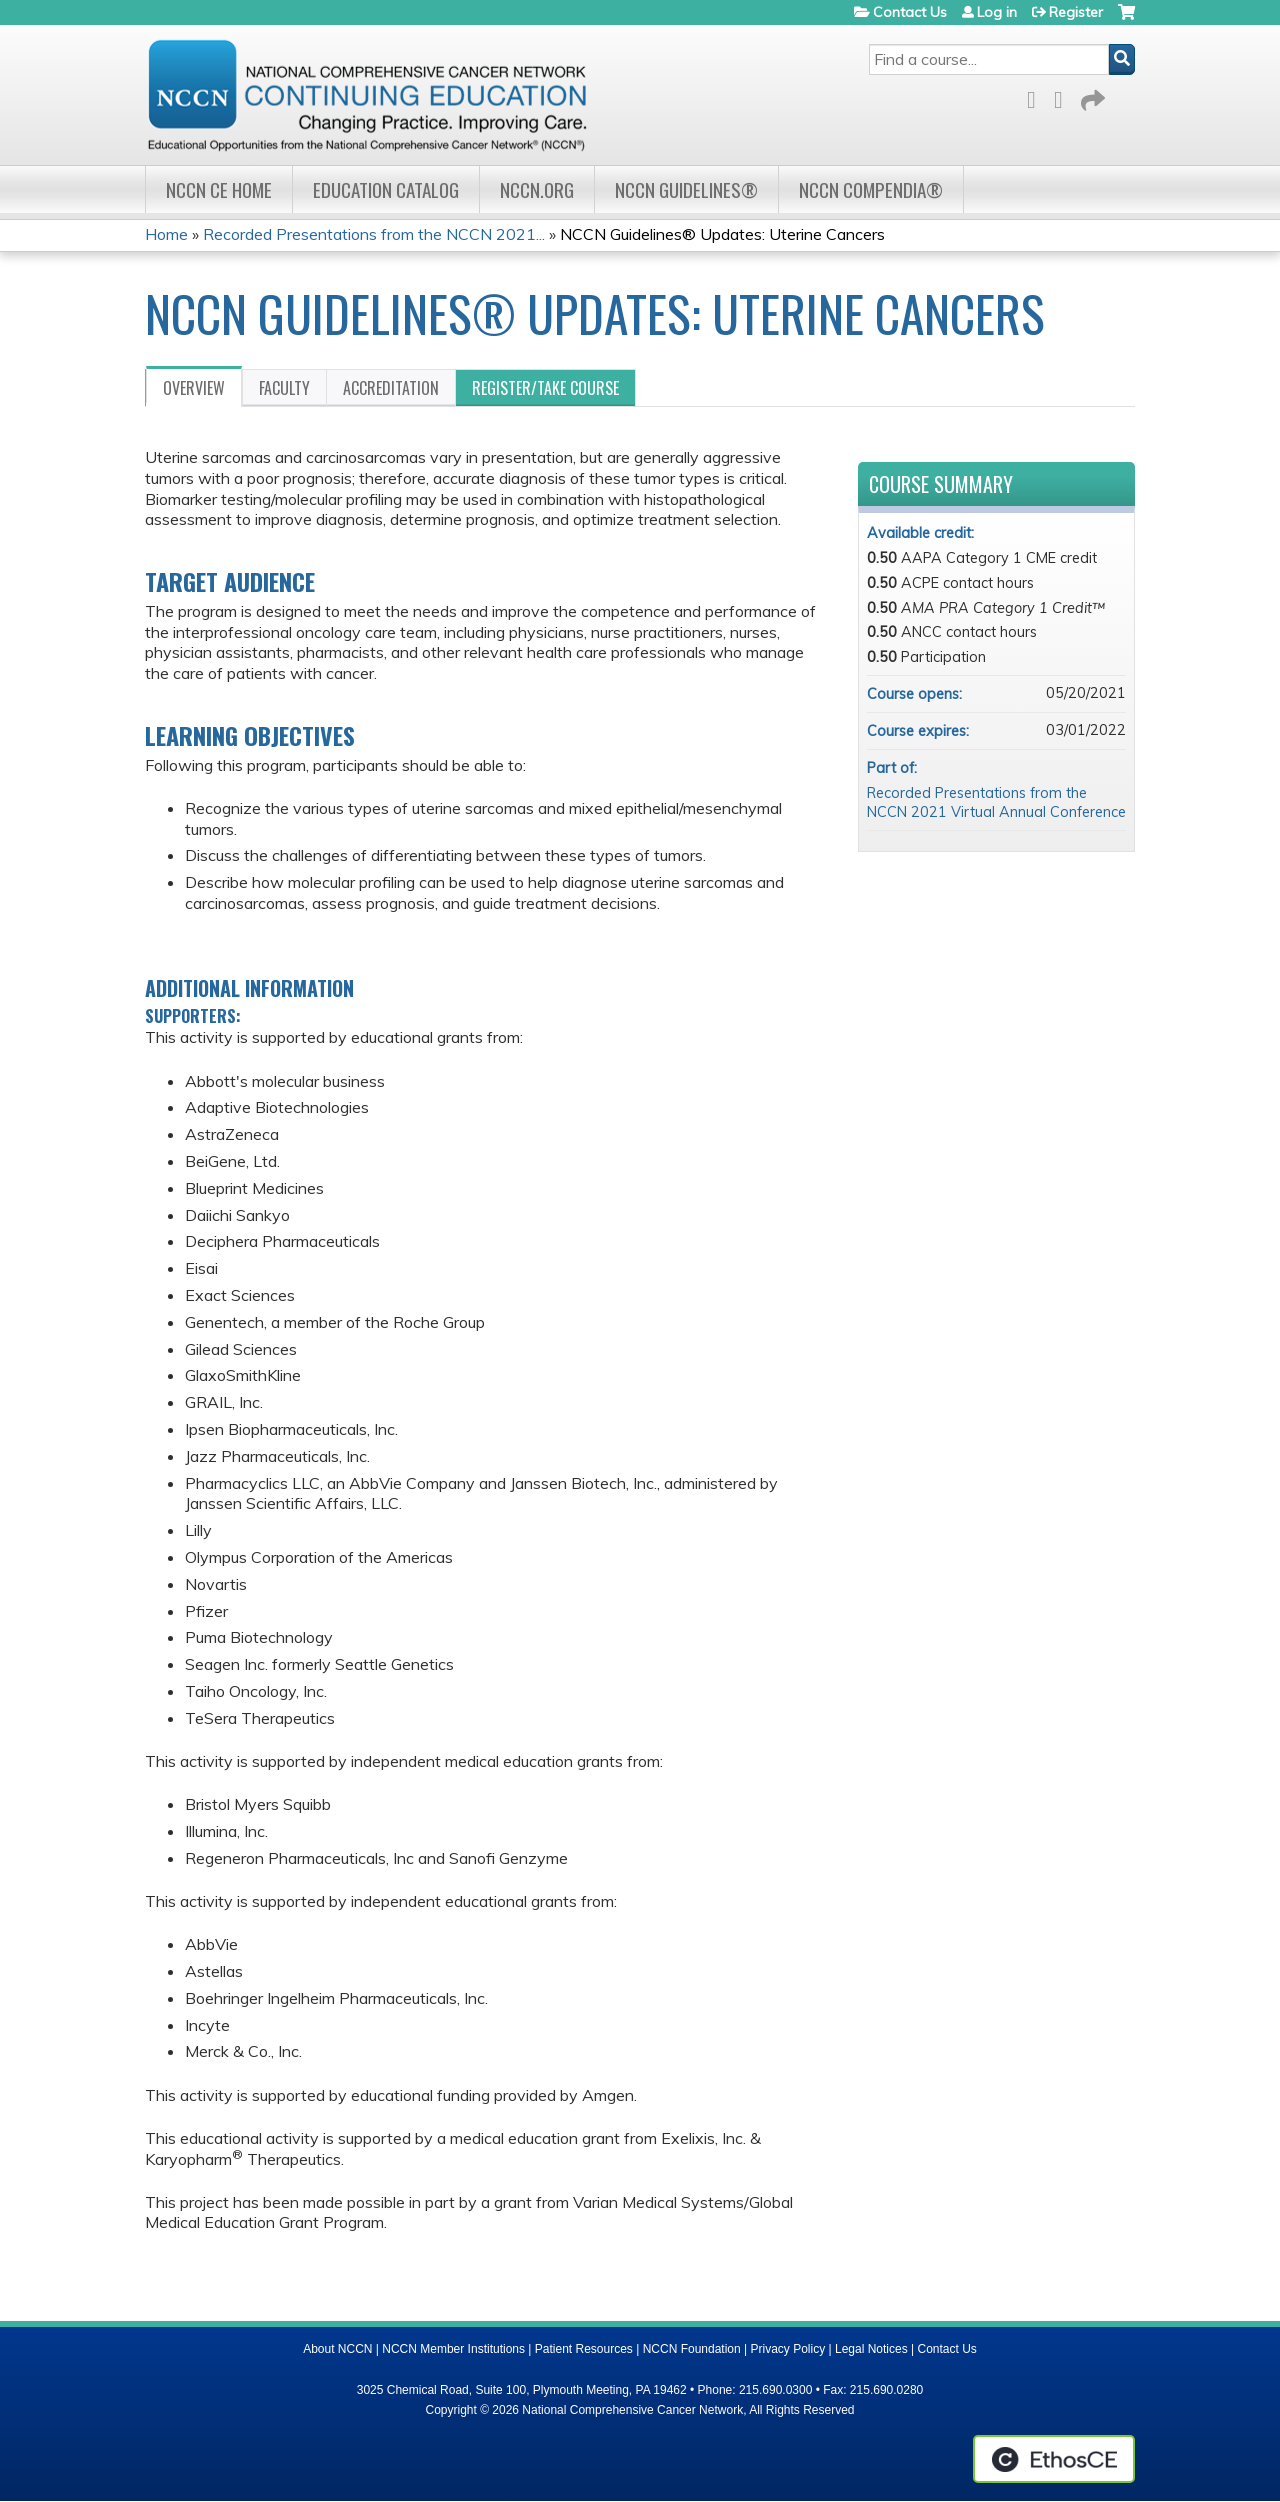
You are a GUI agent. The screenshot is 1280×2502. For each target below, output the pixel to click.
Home (166, 234)
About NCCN (337, 2349)
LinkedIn (1064, 96)
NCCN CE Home (219, 189)
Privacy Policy (788, 2349)
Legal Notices (871, 2349)
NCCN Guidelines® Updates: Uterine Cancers (722, 234)
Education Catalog (386, 189)
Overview (194, 388)
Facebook (1037, 96)
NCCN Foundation (692, 2349)
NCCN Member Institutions (453, 2349)
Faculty (284, 388)
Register (1076, 12)
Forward (1091, 96)
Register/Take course (545, 388)
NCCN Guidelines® (686, 189)
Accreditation (391, 388)
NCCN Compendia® (871, 189)
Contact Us (910, 12)
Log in (997, 12)
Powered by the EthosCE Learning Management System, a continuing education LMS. (1054, 2459)
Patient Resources (584, 2349)
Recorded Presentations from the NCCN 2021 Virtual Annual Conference (996, 802)
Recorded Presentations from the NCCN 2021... (374, 234)
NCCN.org (537, 189)
